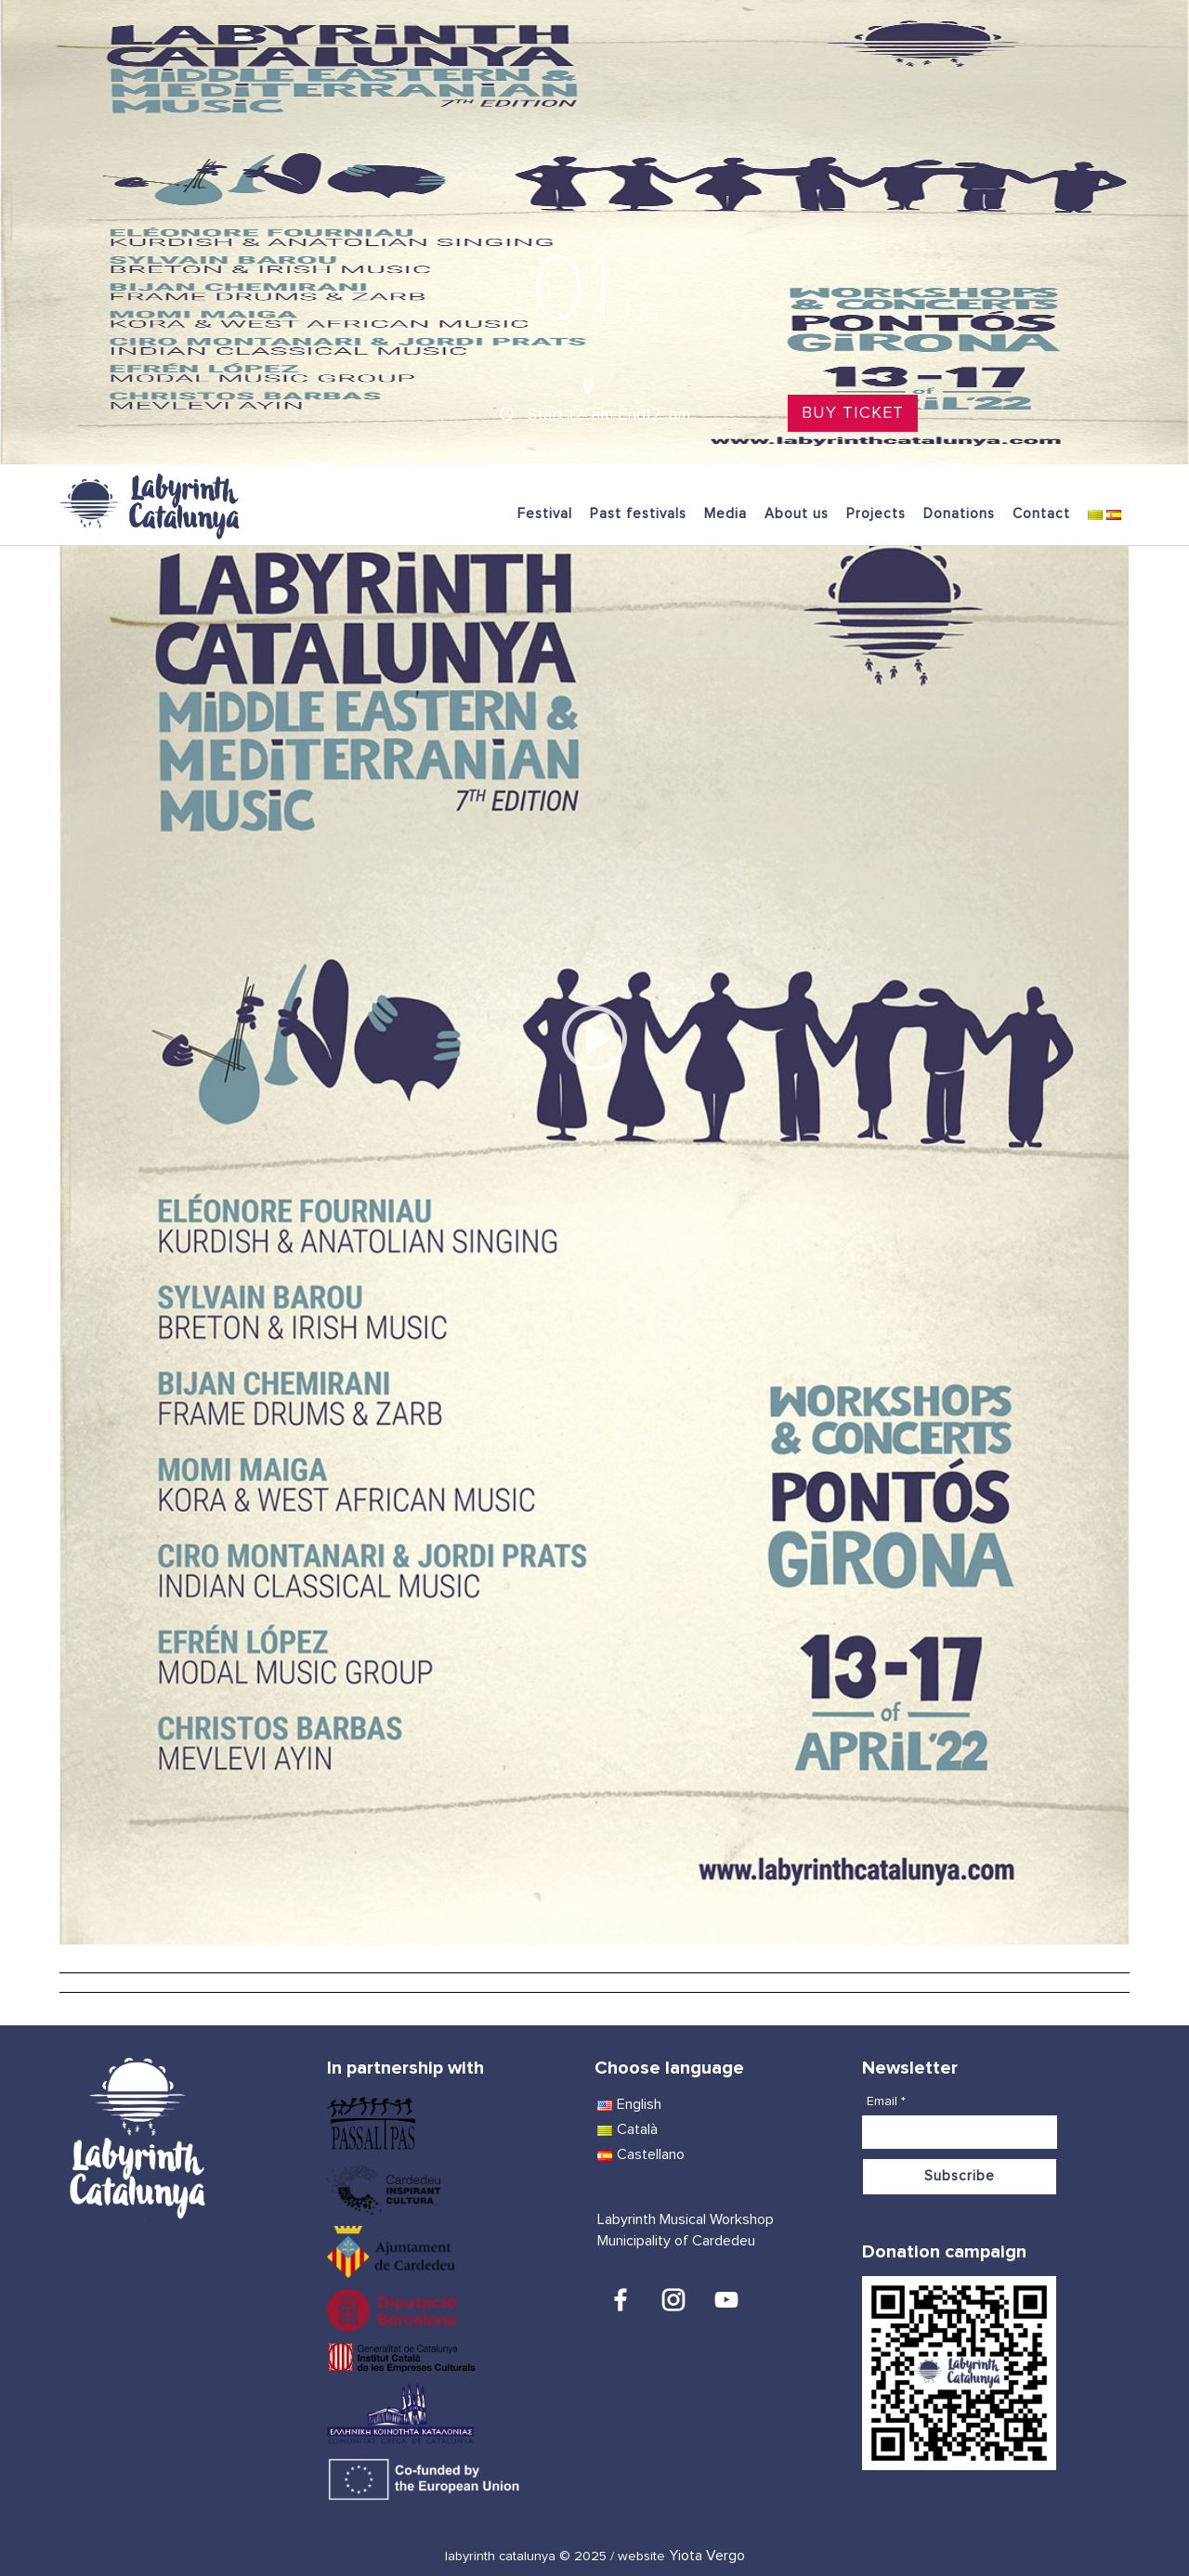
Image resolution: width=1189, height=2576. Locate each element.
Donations (959, 514)
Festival (544, 514)
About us (796, 514)
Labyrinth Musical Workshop (685, 2219)
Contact (1041, 514)
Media (725, 514)
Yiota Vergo (707, 2555)
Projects (876, 514)
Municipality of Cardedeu (676, 2240)
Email (886, 2101)
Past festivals (638, 514)
